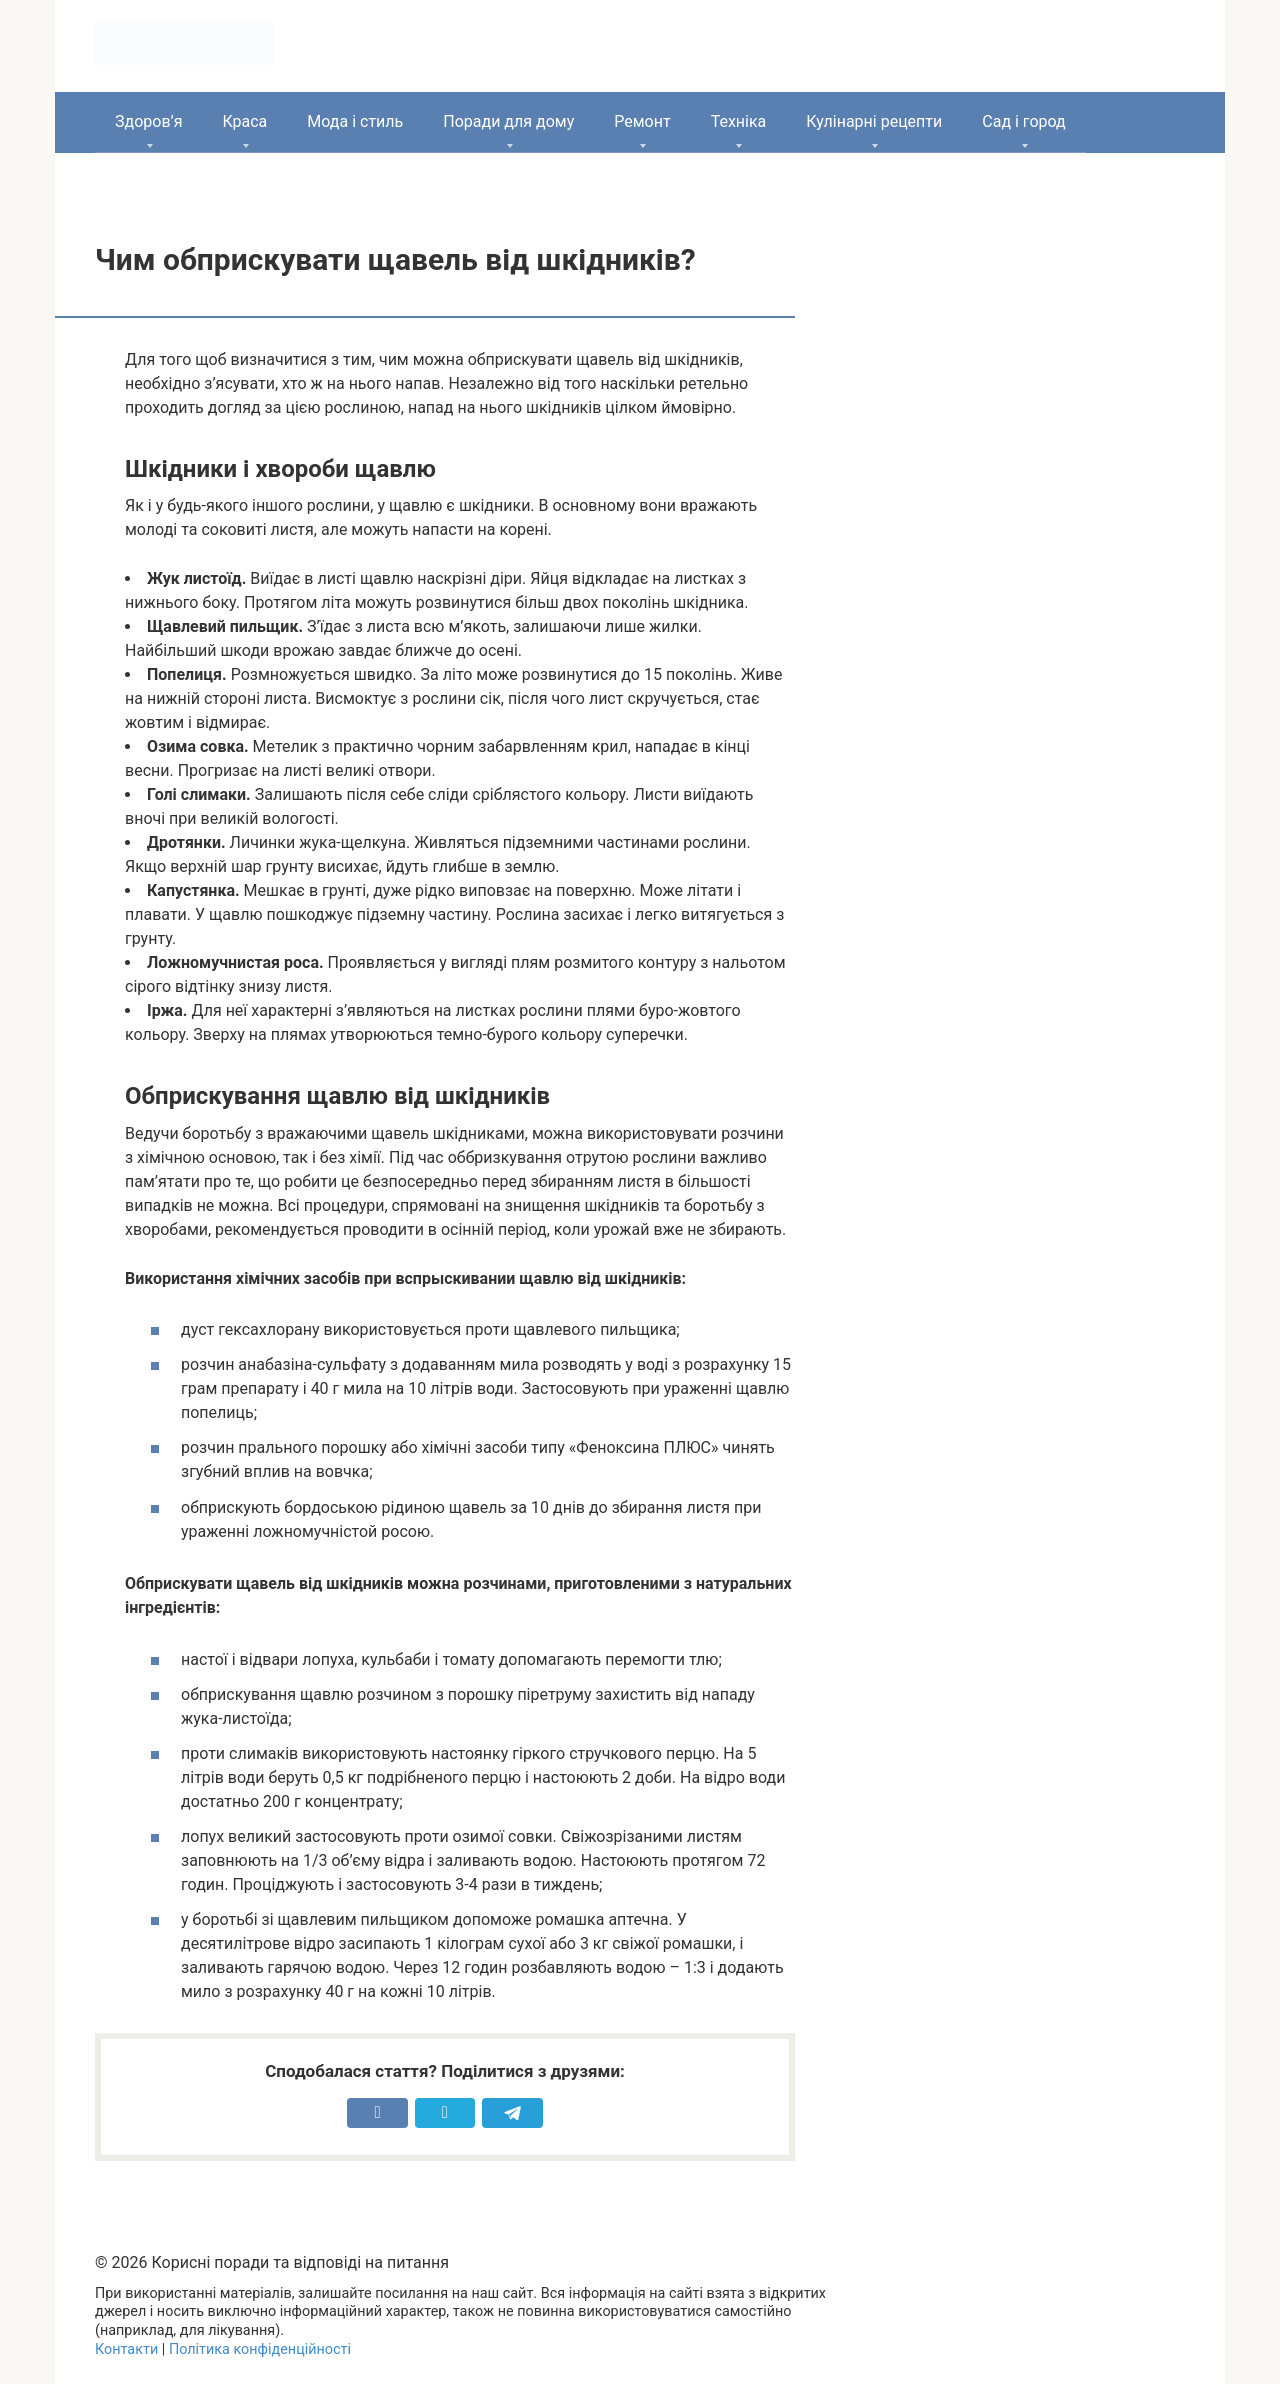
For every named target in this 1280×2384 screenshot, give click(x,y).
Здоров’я (148, 121)
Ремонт (642, 121)
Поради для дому (508, 121)
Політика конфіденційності (260, 2349)
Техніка (739, 121)
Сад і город (1024, 121)
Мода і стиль (355, 121)
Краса (244, 121)
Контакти (126, 2349)
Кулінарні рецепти (874, 121)
